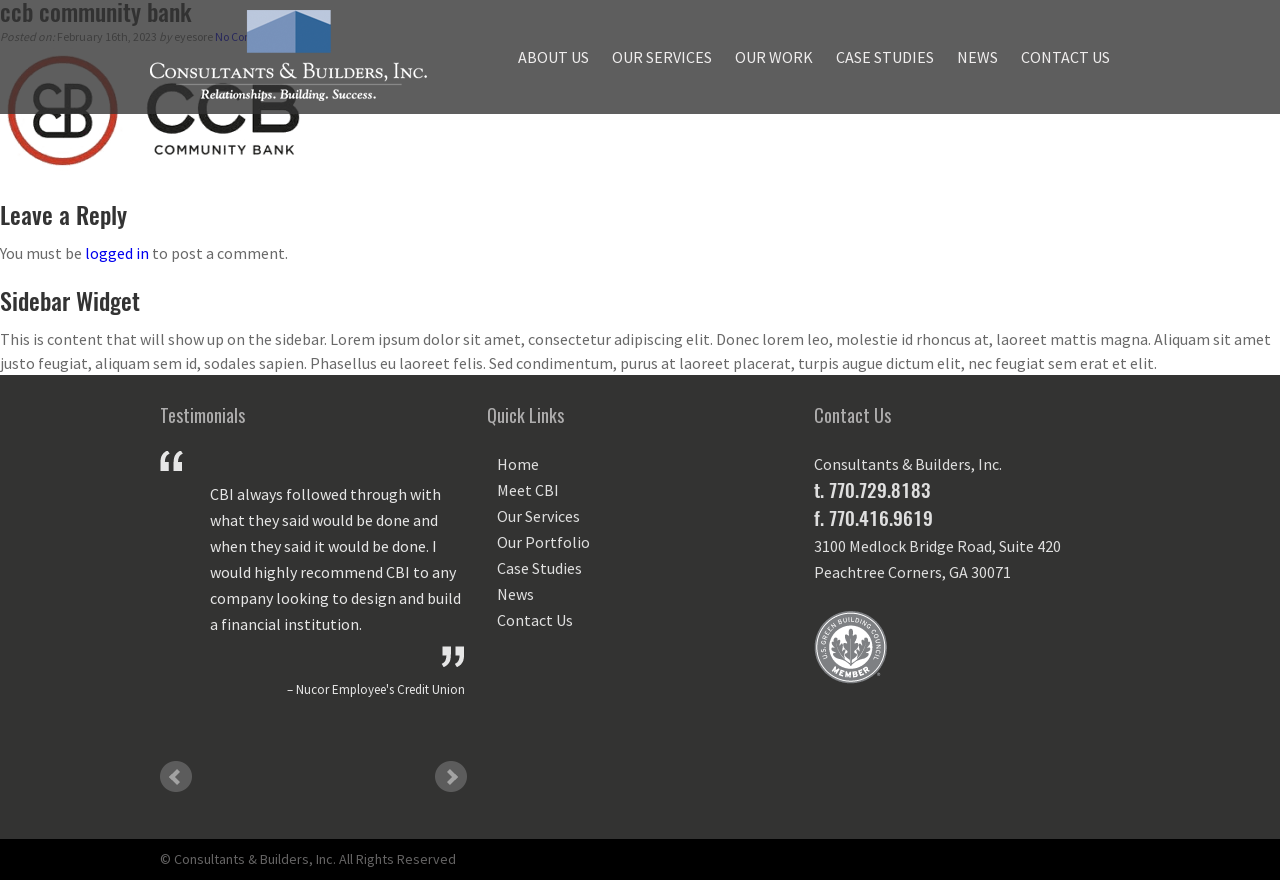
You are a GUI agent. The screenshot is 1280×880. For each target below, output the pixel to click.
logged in (117, 253)
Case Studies (885, 57)
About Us (553, 57)
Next (451, 777)
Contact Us (1065, 57)
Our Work (774, 57)
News (977, 57)
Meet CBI (528, 490)
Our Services (662, 57)
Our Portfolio (543, 542)
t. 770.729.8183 (872, 490)
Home (518, 464)
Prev (176, 777)
